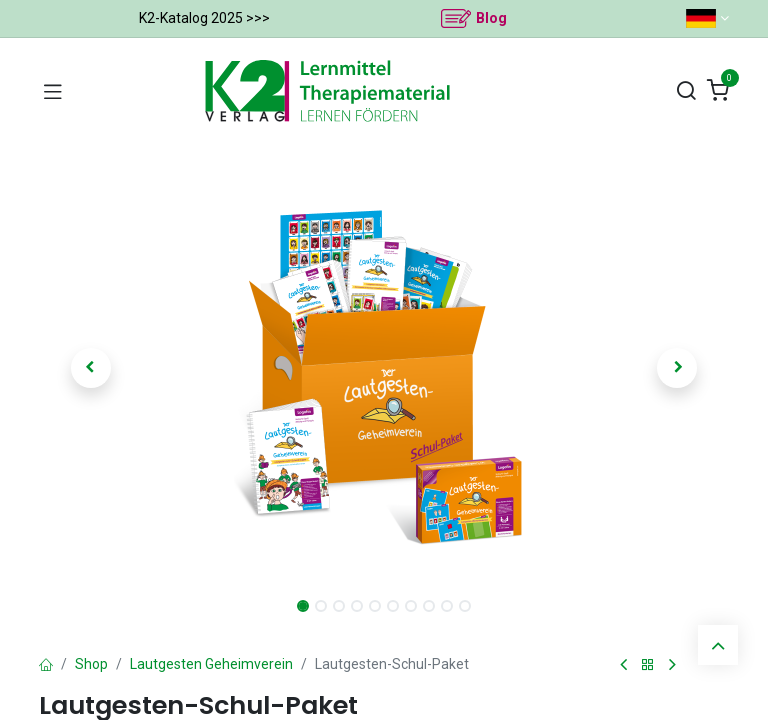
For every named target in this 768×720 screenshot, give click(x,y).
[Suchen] (686, 91)
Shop (91, 664)
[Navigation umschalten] (53, 91)
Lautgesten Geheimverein (211, 664)
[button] (91, 368)
